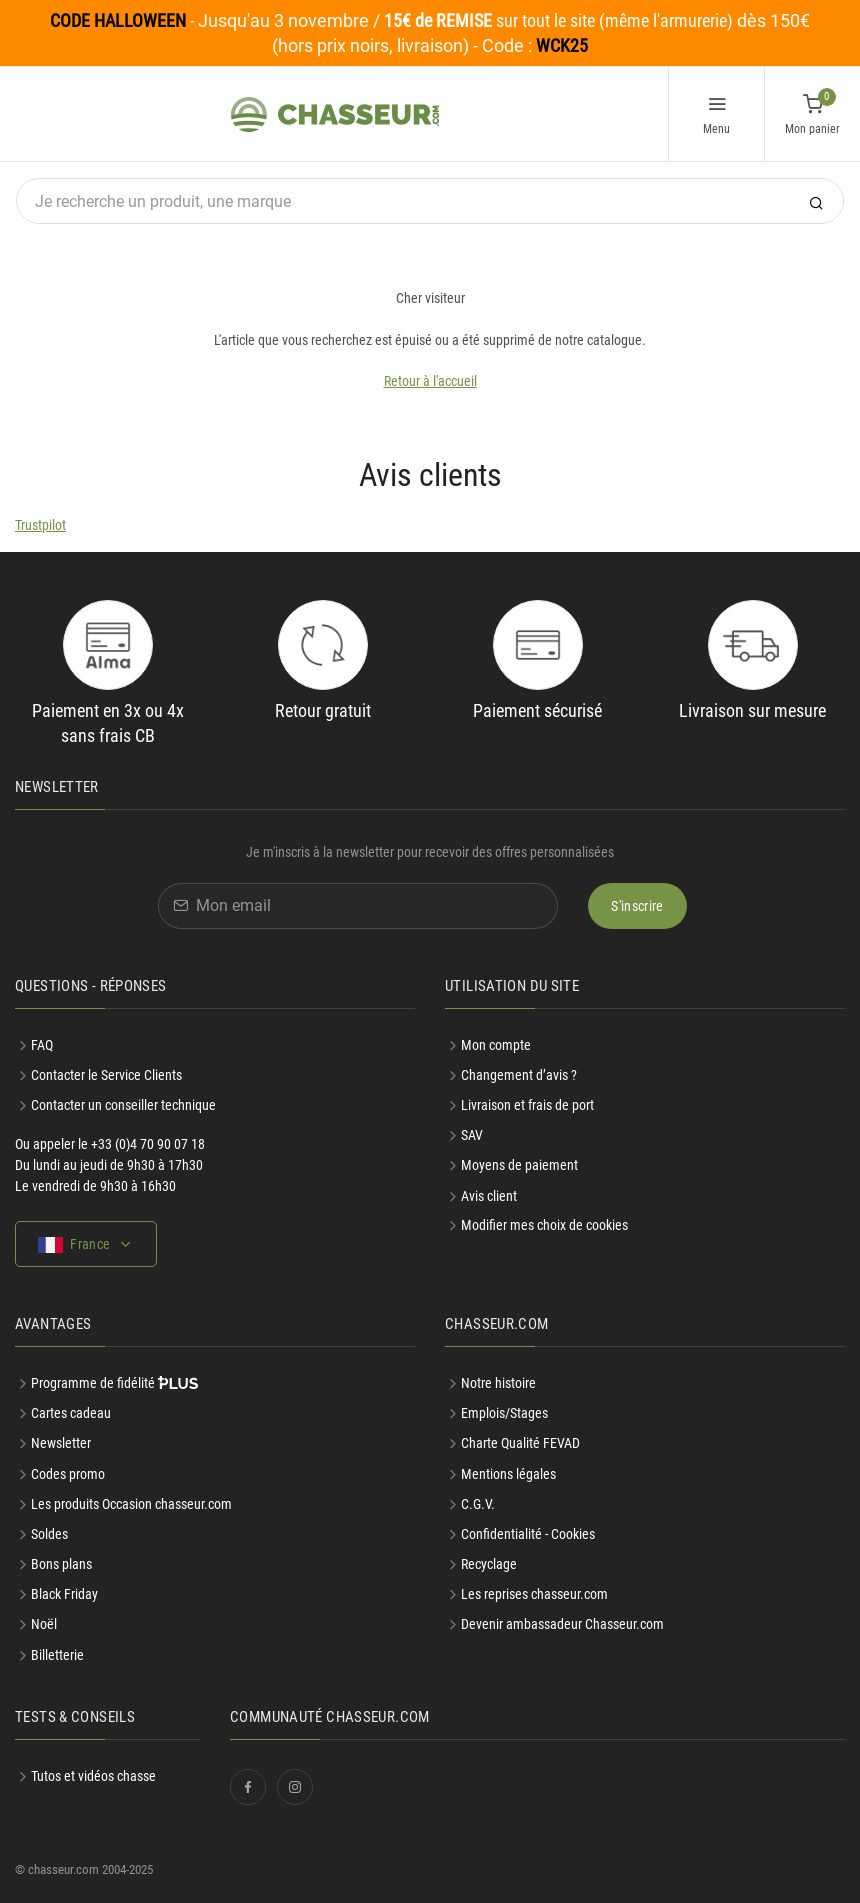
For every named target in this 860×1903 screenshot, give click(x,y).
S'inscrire (637, 906)
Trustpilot (40, 525)
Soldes (49, 1534)
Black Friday (64, 1594)
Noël (44, 1624)
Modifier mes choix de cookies (544, 1225)
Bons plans (61, 1564)
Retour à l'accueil (430, 381)
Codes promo (68, 1474)
